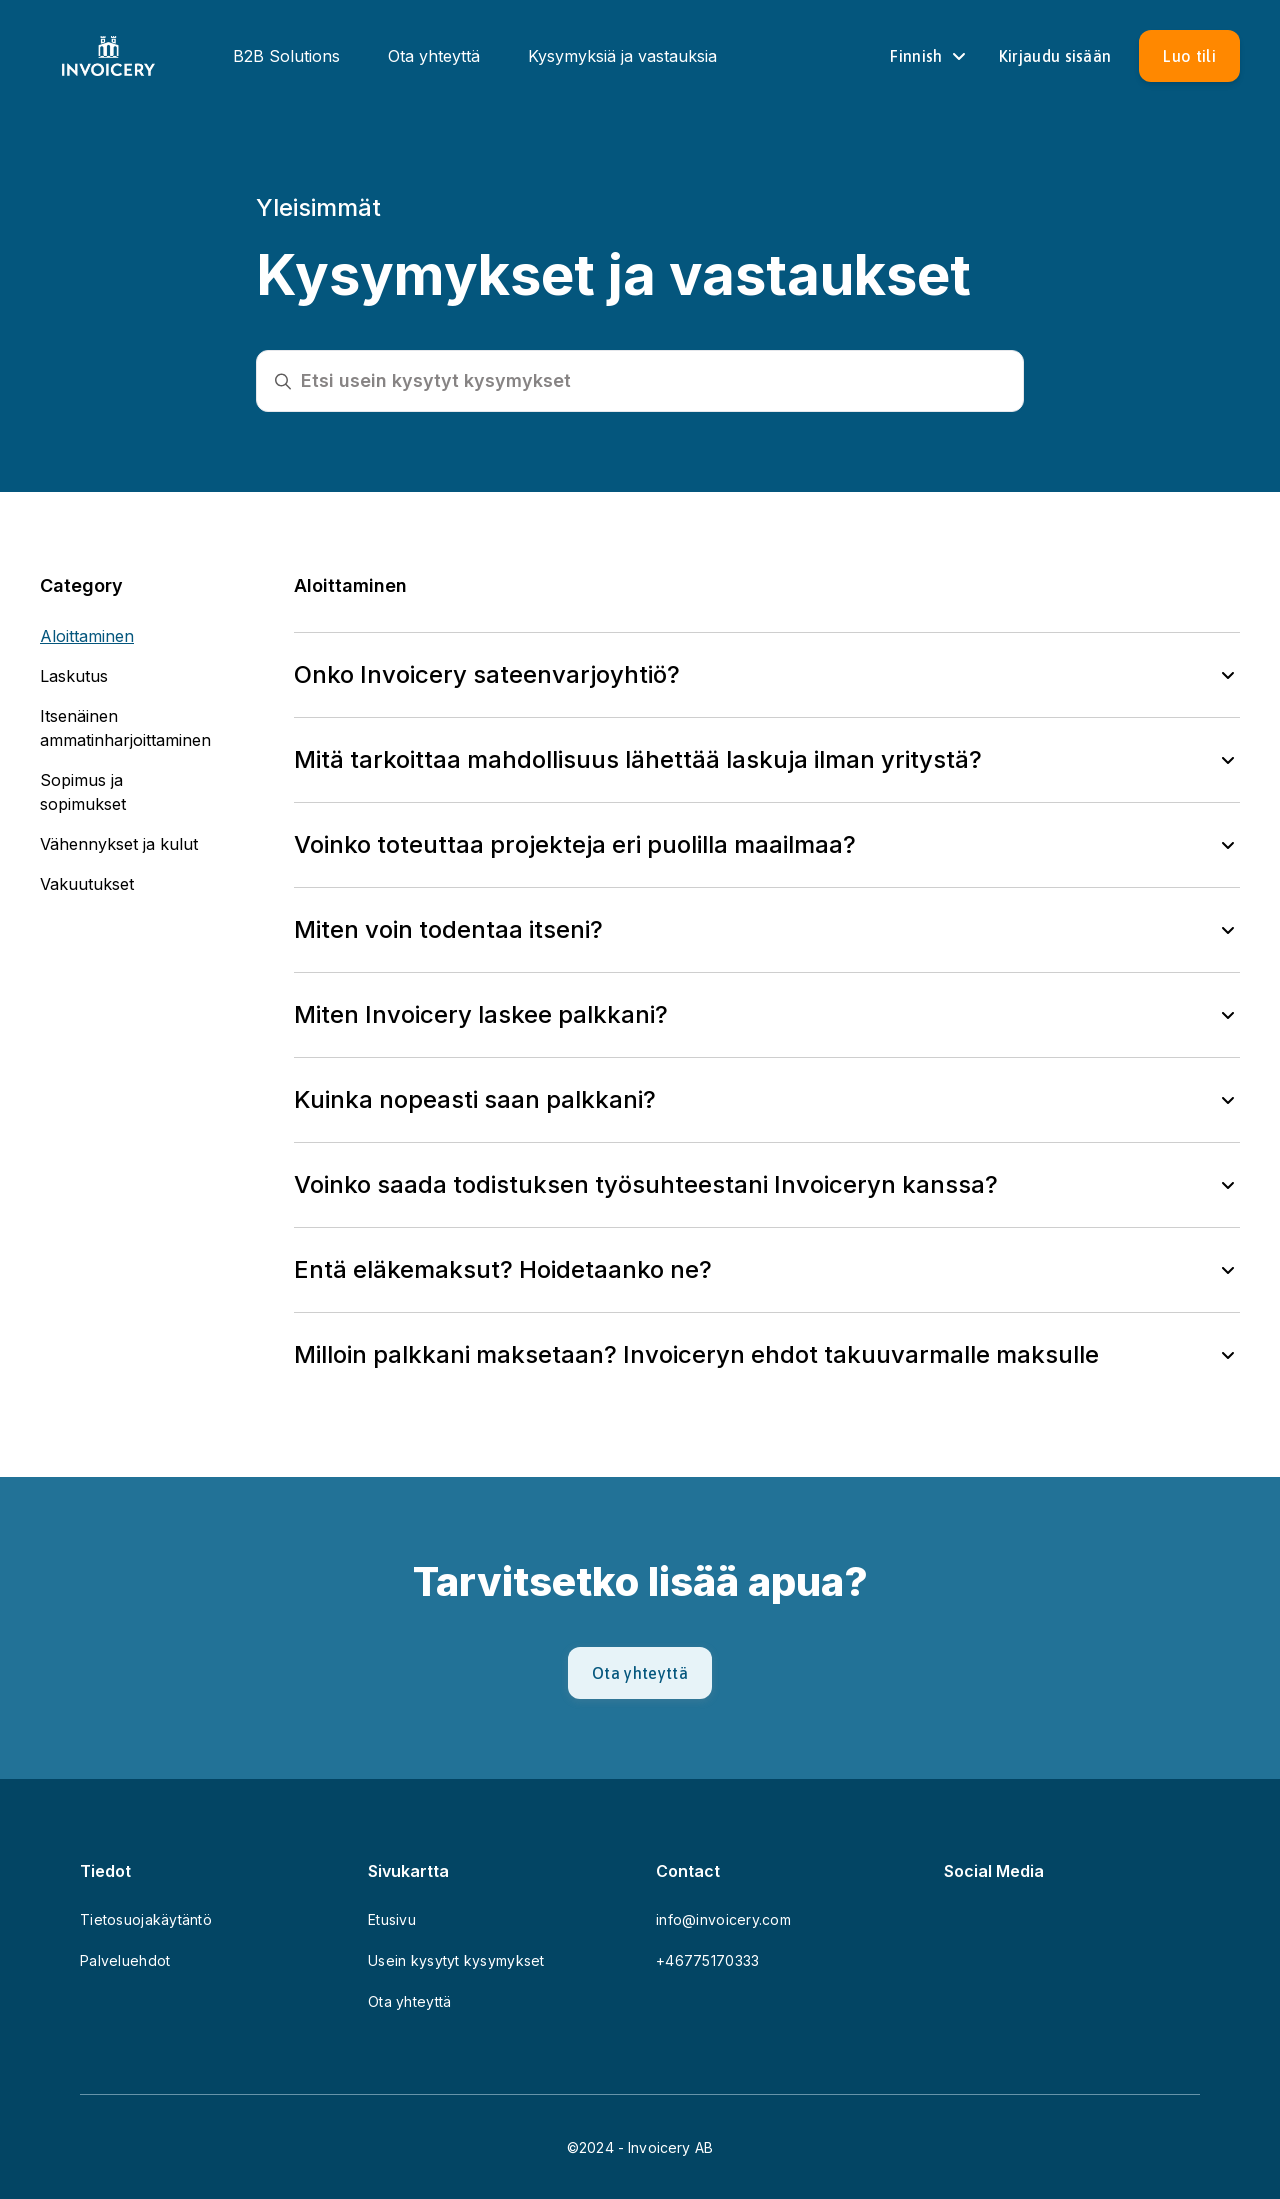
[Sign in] (1055, 56)
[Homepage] (108, 56)
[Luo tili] (1189, 56)
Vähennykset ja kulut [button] (119, 844)
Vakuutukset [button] (87, 884)
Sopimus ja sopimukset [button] (83, 792)
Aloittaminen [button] (87, 636)
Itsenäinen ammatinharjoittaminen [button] (125, 728)
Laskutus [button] (74, 676)
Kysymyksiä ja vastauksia (622, 56)
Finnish (930, 56)
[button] (767, 674)
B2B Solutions (286, 56)
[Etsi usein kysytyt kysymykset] (654, 381)
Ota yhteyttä (434, 56)
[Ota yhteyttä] (640, 1673)
